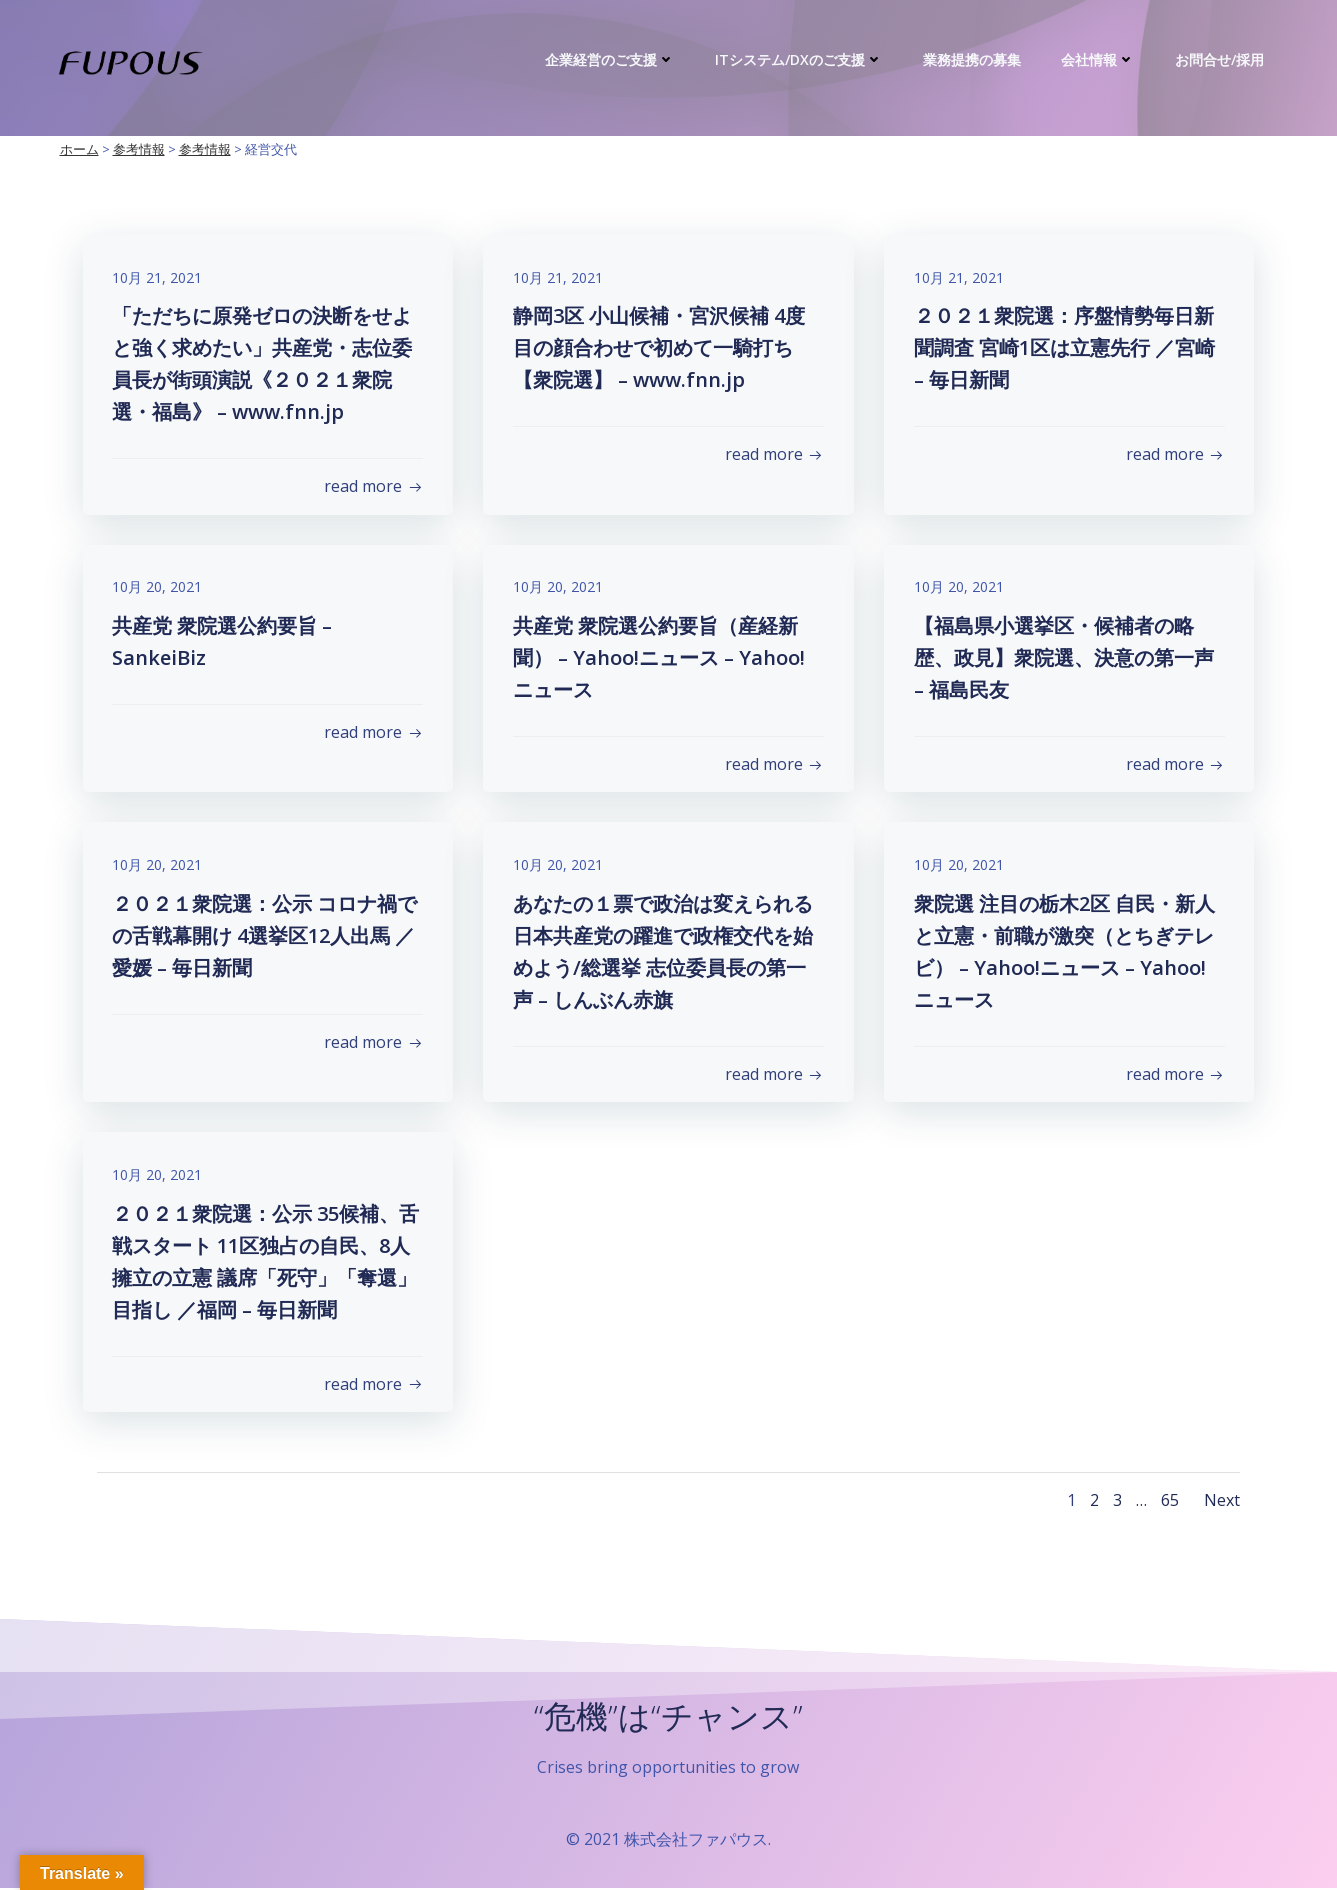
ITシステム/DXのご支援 (800, 59)
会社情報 (1099, 59)
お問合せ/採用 (1220, 59)
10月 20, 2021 (158, 587)
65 (1170, 1502)
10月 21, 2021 (158, 277)
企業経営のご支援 (611, 59)
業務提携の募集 (973, 59)
